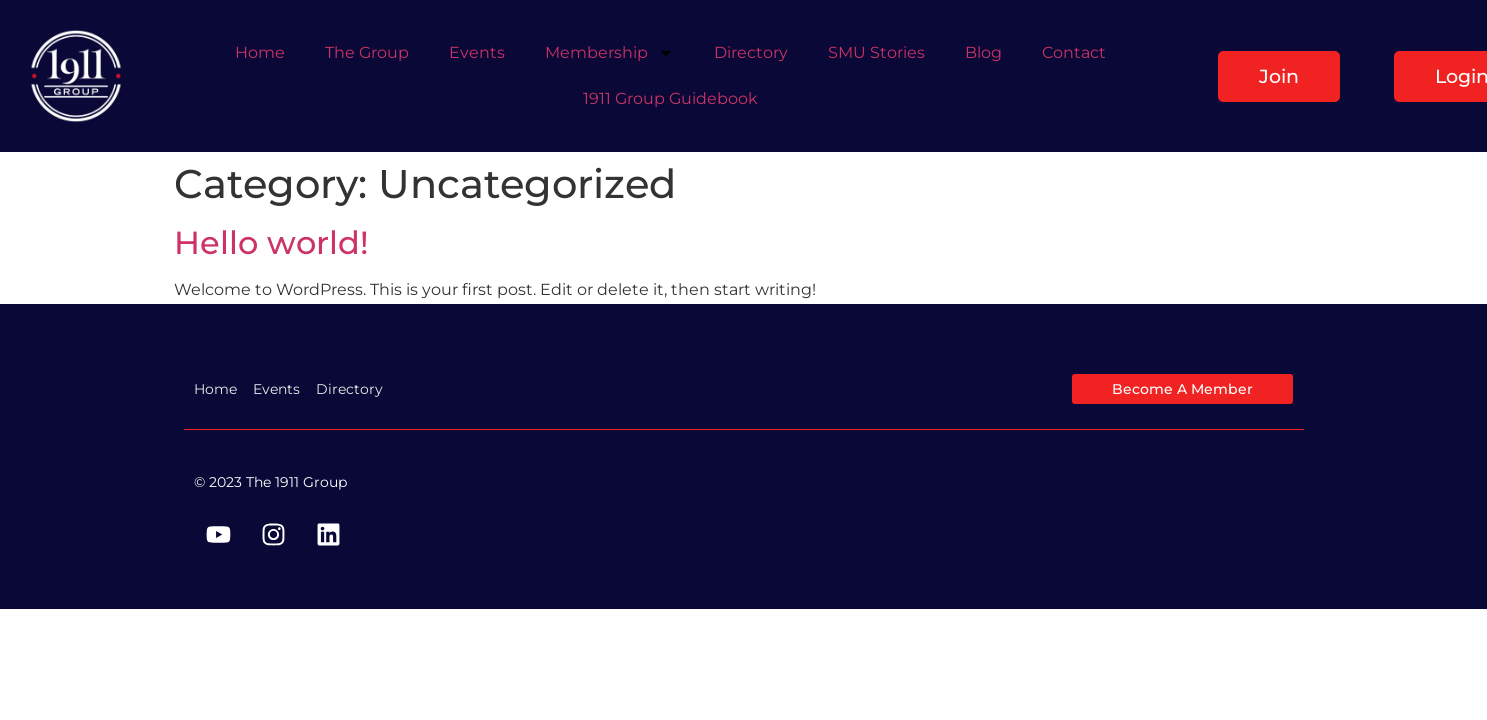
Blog (983, 52)
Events (477, 52)
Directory (751, 52)
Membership (609, 53)
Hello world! (271, 242)
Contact (1074, 52)
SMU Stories (876, 52)
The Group (367, 52)
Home (260, 52)
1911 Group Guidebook (670, 98)
